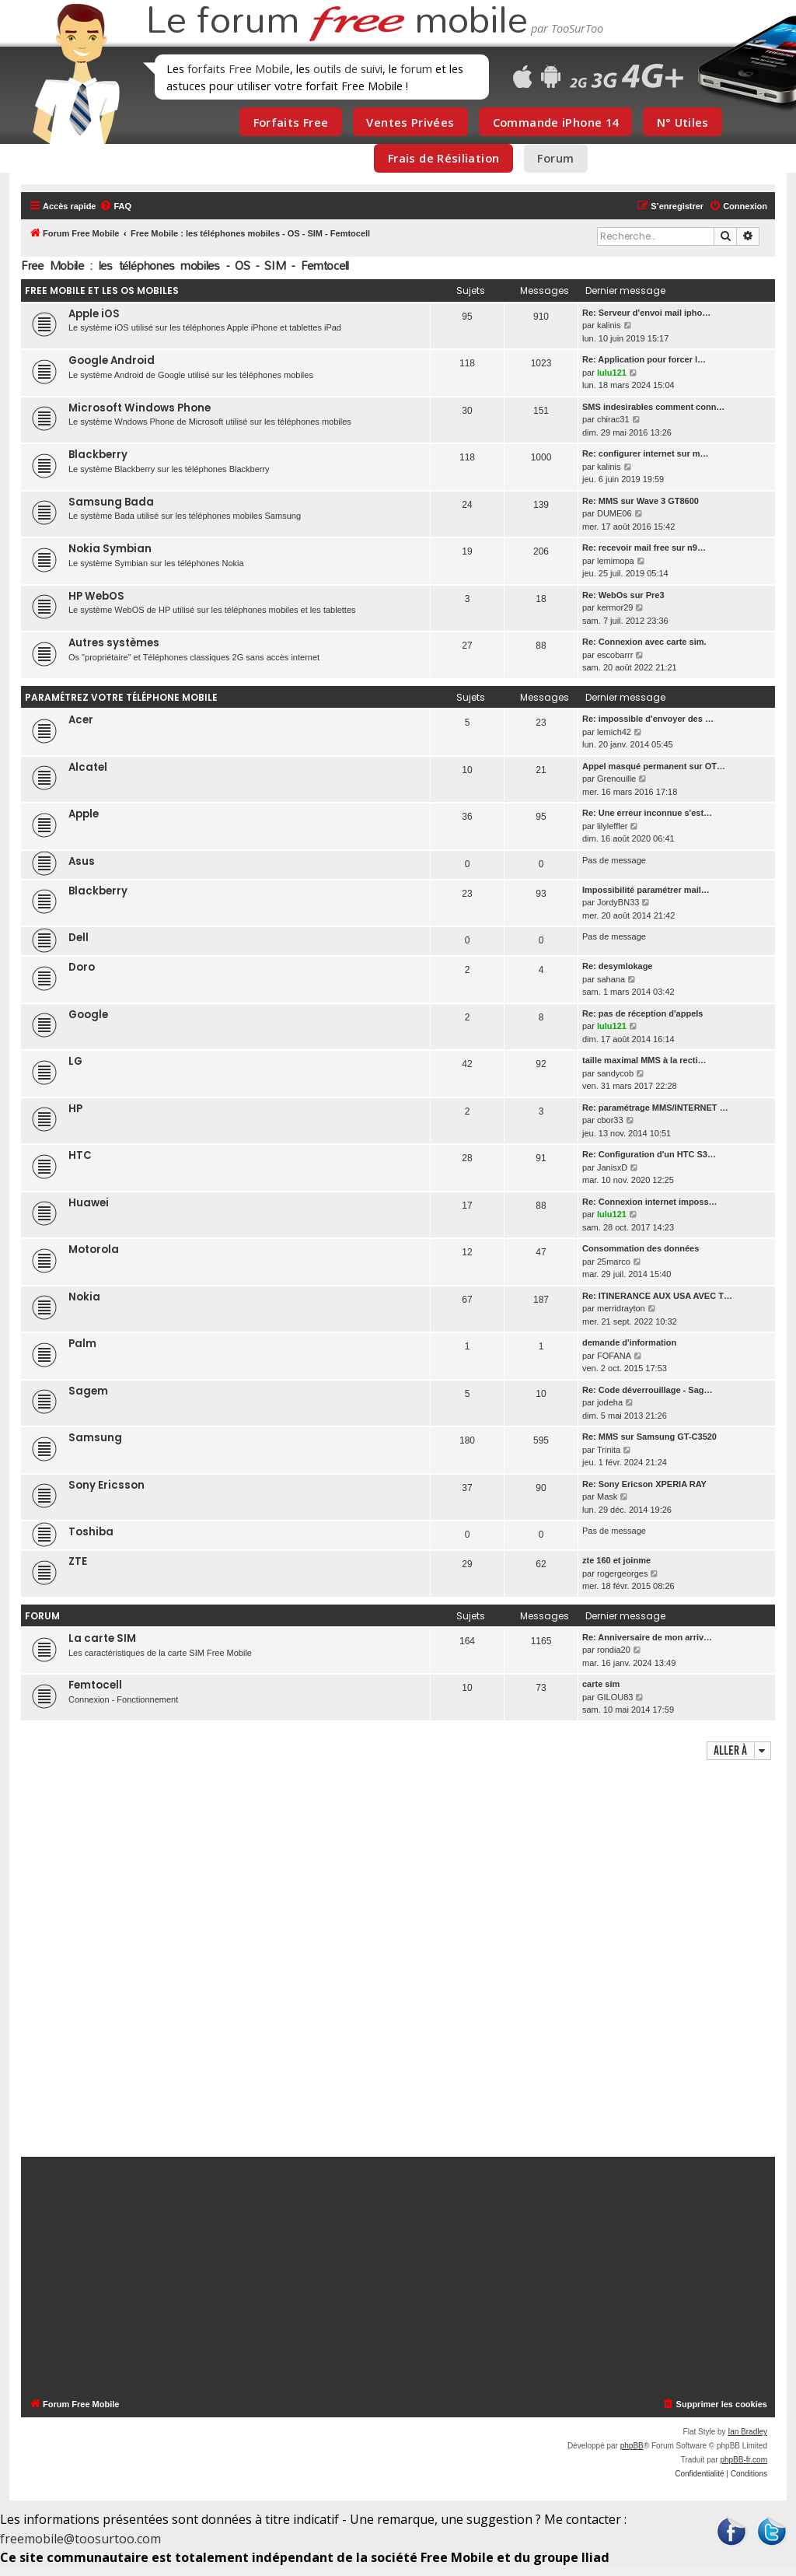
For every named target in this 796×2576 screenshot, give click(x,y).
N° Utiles (683, 122)
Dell (78, 937)
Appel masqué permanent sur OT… (653, 766)
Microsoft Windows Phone (139, 408)
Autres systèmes (113, 642)
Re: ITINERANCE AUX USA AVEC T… (657, 1295)
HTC (80, 1155)
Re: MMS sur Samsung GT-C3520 (649, 1436)
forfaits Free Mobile (238, 68)
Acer (80, 719)
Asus (81, 861)
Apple (83, 814)
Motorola (93, 1249)
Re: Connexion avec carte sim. (644, 641)
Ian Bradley (747, 2431)
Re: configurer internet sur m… (645, 453)
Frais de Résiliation (443, 158)
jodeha (610, 1402)
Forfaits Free (291, 122)
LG (75, 1061)
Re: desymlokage (617, 966)
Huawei (88, 1202)
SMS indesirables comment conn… (653, 406)
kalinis (609, 325)
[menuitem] (115, 206)
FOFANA (614, 1355)
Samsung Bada (111, 502)
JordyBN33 (618, 902)
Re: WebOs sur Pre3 (623, 595)
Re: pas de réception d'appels (642, 1013)
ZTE (77, 1561)
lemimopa (615, 560)
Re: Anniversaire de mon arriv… (647, 1637)
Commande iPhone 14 (556, 122)
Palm (82, 1343)
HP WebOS (96, 596)
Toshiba (90, 1531)
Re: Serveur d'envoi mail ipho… (646, 312)
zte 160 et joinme (616, 1560)
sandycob (615, 1073)
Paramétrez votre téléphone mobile (121, 697)
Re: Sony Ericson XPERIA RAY (644, 1484)
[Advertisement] (398, 1960)
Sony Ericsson (106, 1485)
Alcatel (87, 767)
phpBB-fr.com (743, 2459)
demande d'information (629, 1342)
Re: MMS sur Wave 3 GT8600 (640, 501)
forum (416, 68)
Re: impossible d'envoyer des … (648, 718)
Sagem (88, 1391)
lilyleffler (612, 826)
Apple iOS (94, 313)
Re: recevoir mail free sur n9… (644, 547)
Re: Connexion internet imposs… (649, 1201)
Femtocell (95, 1685)
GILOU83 (615, 1697)
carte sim (601, 1684)
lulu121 (612, 372)
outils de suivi (347, 68)
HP (75, 1108)
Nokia (84, 1297)
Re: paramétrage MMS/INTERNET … (655, 1107)
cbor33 (610, 1120)
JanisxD (612, 1167)
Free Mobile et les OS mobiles (102, 290)
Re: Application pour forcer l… (644, 359)
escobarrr (615, 655)
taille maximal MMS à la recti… (644, 1060)
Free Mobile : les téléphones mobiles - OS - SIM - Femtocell (185, 265)
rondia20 (613, 1649)
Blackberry (97, 454)
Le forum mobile (336, 21)
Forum (555, 158)
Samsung (95, 1437)
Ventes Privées (410, 122)
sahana (611, 979)
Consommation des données (640, 1248)
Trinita (608, 1449)
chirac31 (613, 419)
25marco (613, 1261)
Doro (81, 967)
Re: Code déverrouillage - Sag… (647, 1390)
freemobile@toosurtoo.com (80, 2538)
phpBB (632, 2445)
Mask (607, 1496)
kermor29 (615, 607)
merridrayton (621, 1308)
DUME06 (614, 513)
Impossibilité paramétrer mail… (646, 889)
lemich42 (614, 732)
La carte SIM (102, 1638)
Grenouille (616, 778)
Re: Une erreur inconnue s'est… (647, 812)
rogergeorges (622, 1573)
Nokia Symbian (110, 548)
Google (88, 1014)
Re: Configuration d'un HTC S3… (649, 1154)
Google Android (111, 360)
